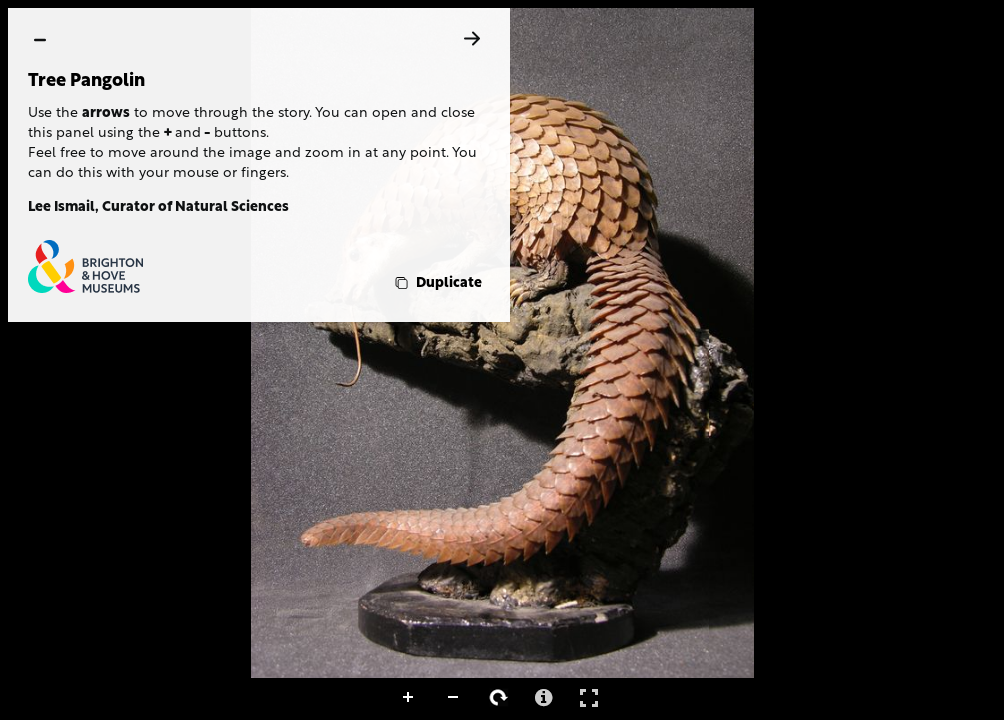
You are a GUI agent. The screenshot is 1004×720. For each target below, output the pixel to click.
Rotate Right (499, 698)
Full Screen (589, 697)
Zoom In (409, 698)
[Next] (472, 38)
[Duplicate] (437, 283)
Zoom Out (454, 698)
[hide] (40, 40)
